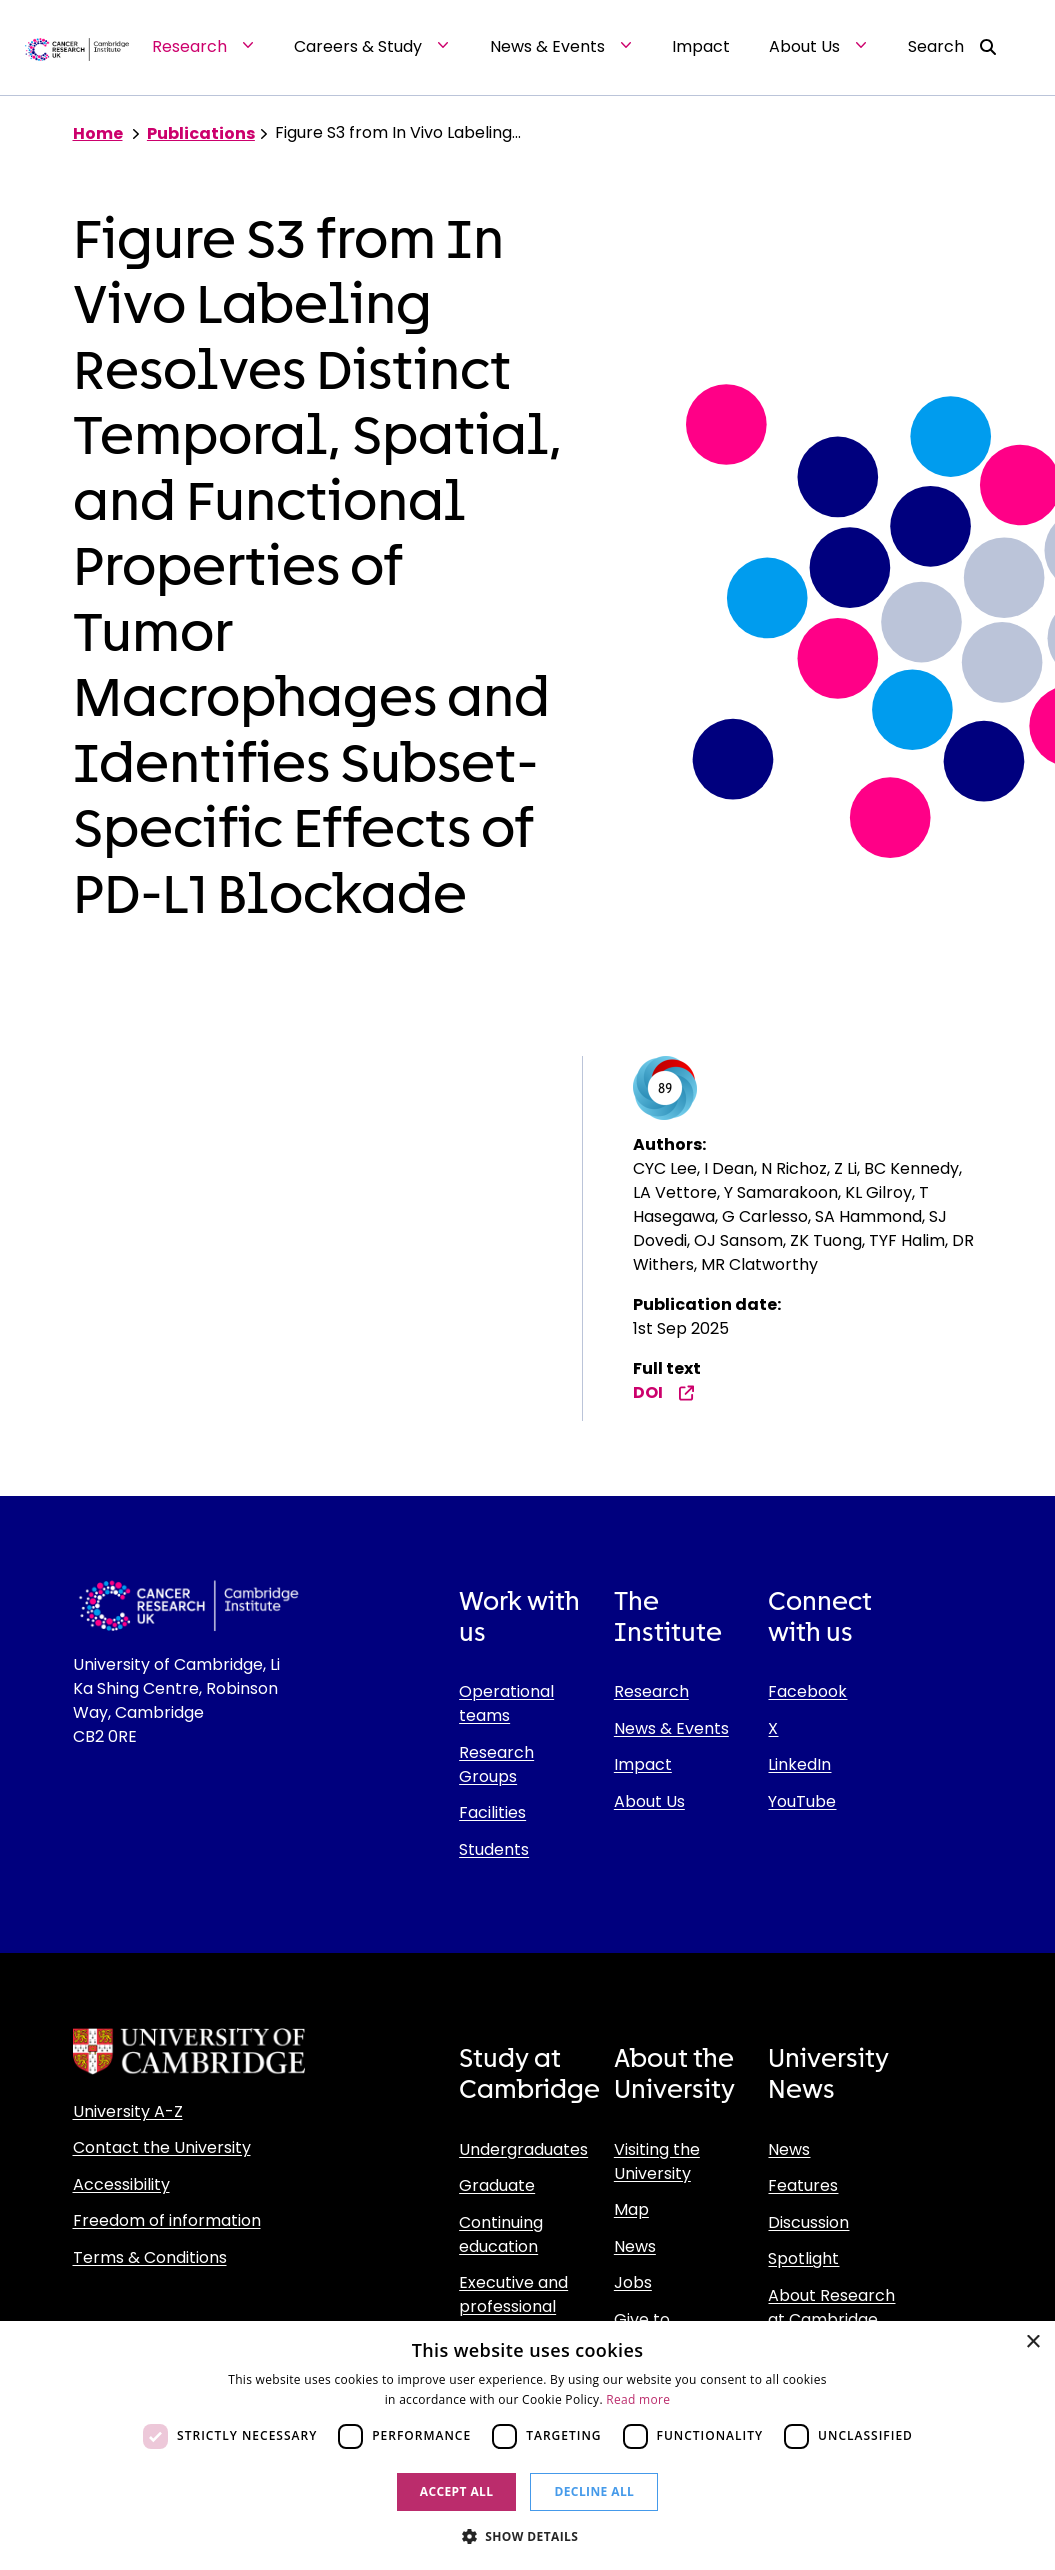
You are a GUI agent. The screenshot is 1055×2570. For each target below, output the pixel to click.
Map (631, 2209)
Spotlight (803, 2258)
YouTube (802, 1801)
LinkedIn (799, 1764)
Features (803, 2185)
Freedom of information (167, 2220)
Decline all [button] (594, 2491)
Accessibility (121, 2184)
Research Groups (496, 1764)
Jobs (633, 2282)
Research (651, 1691)
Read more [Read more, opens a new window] (638, 2399)
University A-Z (128, 2111)
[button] (528, 2536)
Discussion (808, 2222)
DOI (664, 1392)
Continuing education (501, 2234)
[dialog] (527, 2445)
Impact (643, 1764)
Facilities (492, 1812)
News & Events (671, 1728)
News (635, 2246)
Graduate (497, 2185)
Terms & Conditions (150, 2257)
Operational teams (506, 1703)
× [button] (1032, 2342)
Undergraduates (523, 2149)
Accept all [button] (457, 2491)
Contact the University (162, 2147)
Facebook (807, 1691)
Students (494, 1849)
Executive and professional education (513, 2306)
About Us (649, 1801)
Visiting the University (657, 2161)
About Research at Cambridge (831, 2307)
